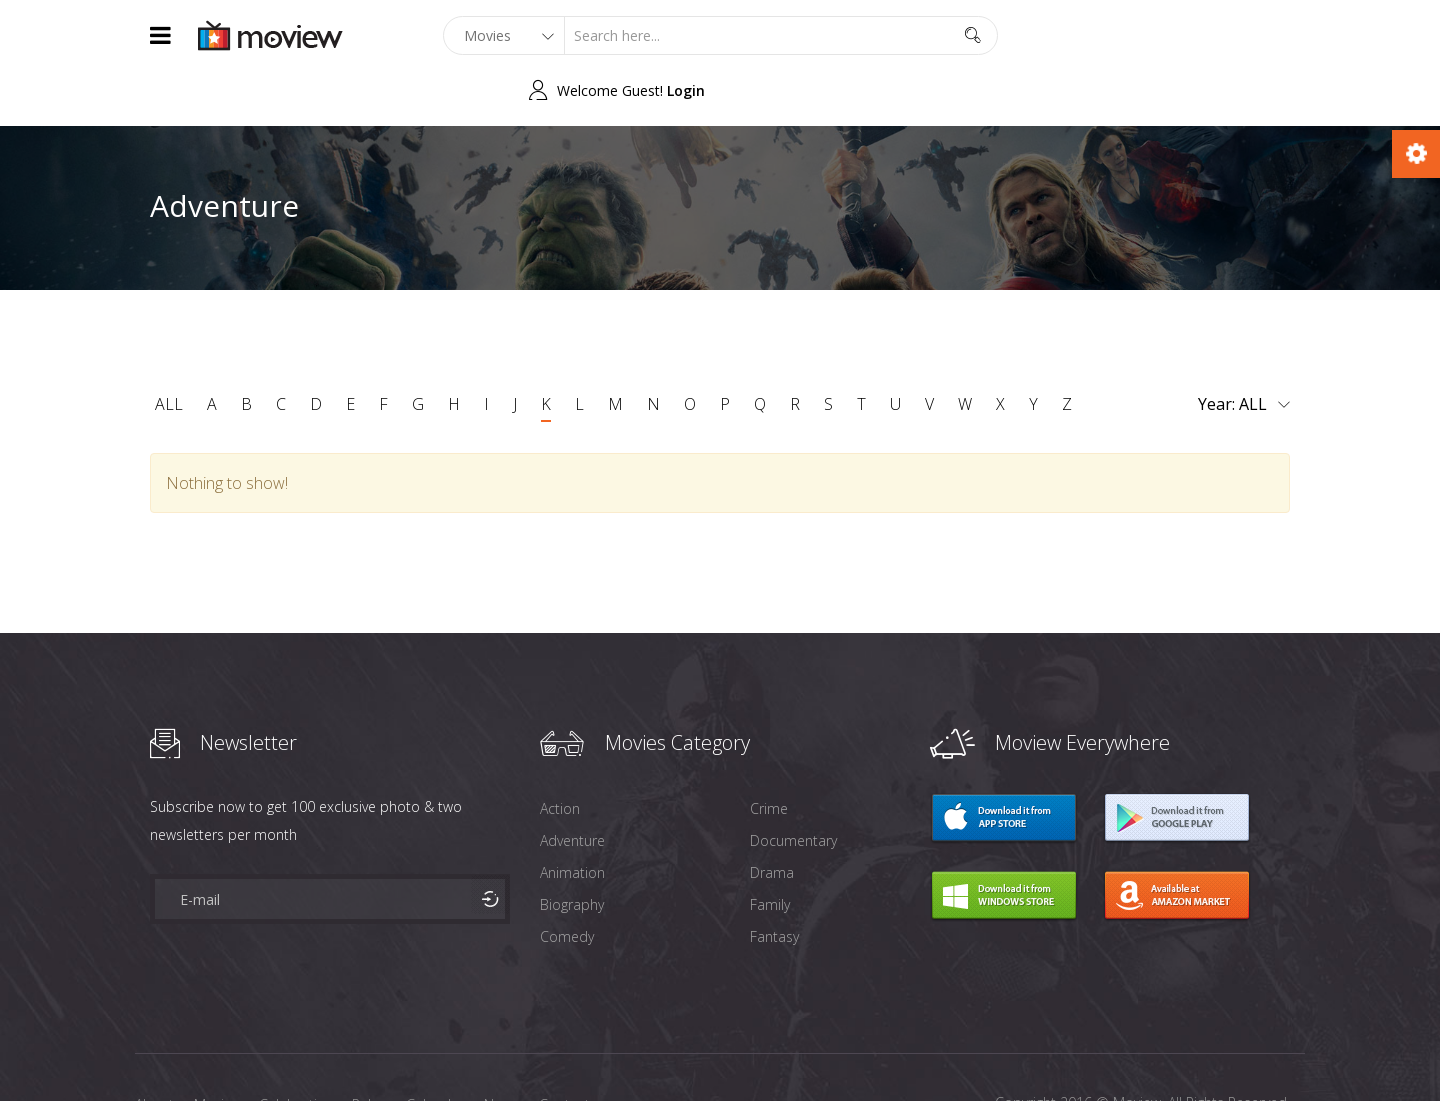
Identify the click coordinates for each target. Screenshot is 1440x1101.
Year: (1244, 350)
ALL (169, 349)
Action (560, 753)
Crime (769, 753)
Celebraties (295, 1049)
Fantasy (774, 881)
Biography (572, 849)
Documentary (793, 785)
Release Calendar (408, 1049)
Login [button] (1271, 35)
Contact (564, 1049)
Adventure (572, 785)
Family (770, 849)
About (154, 1049)
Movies (216, 1049)
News (501, 1049)
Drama (772, 817)
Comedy (567, 881)
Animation (572, 817)
